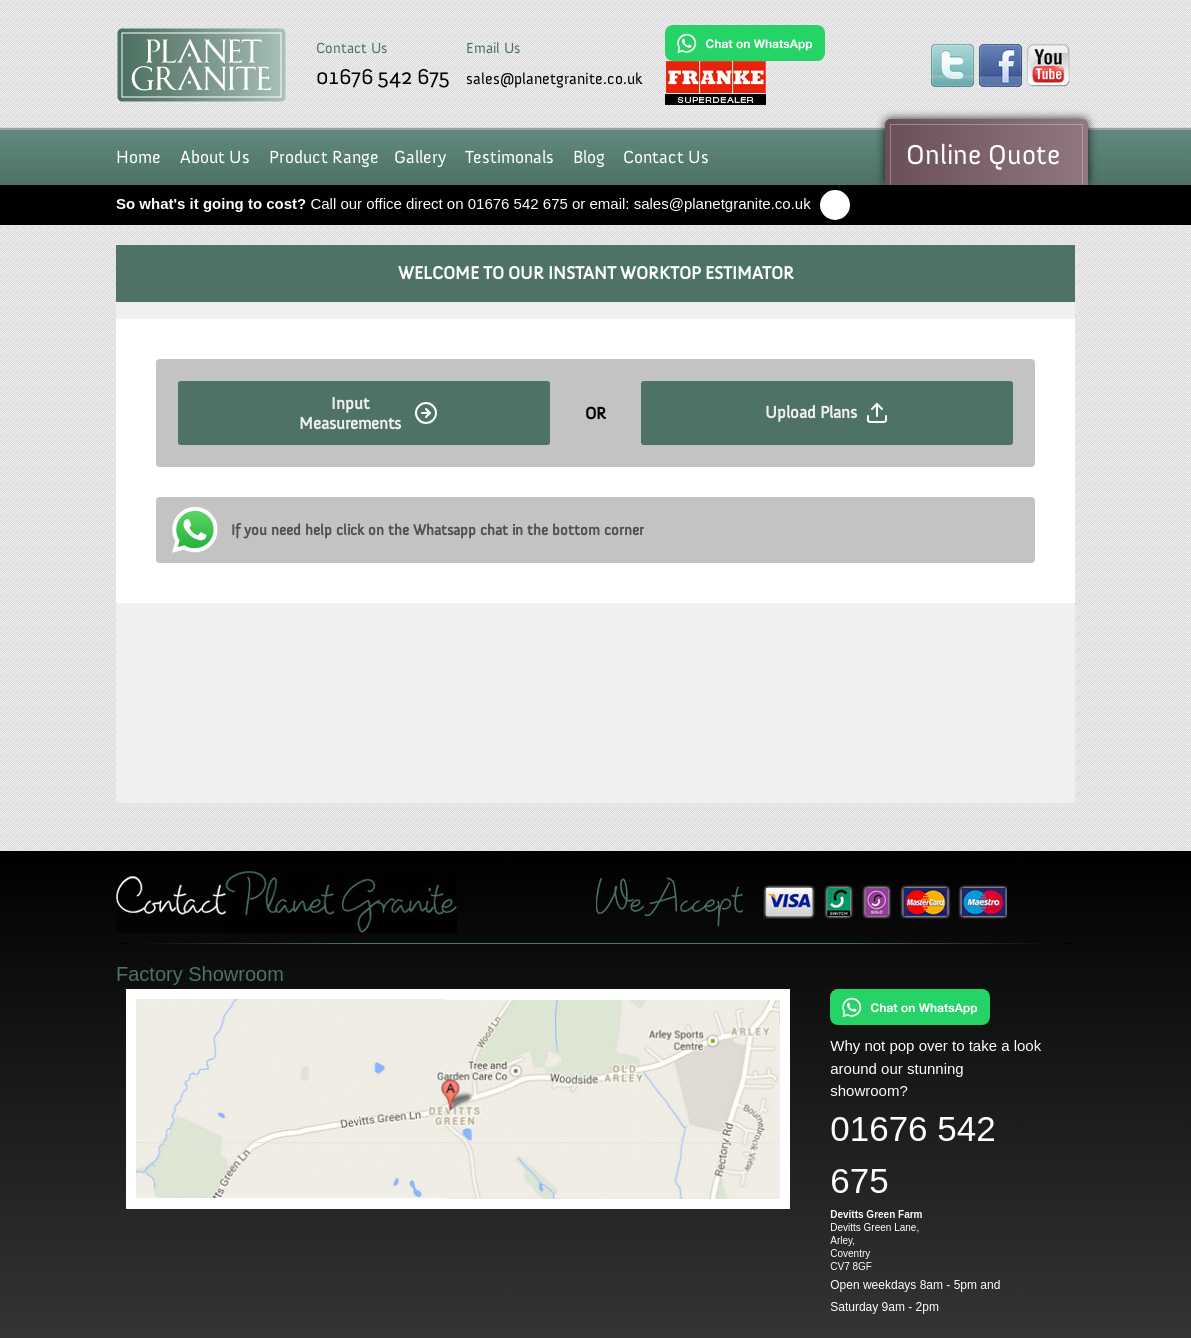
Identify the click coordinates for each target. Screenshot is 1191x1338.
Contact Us (666, 157)
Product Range (324, 157)
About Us (215, 157)
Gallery (420, 157)
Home (138, 157)
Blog (589, 157)
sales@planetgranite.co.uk (554, 78)
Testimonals (509, 157)
